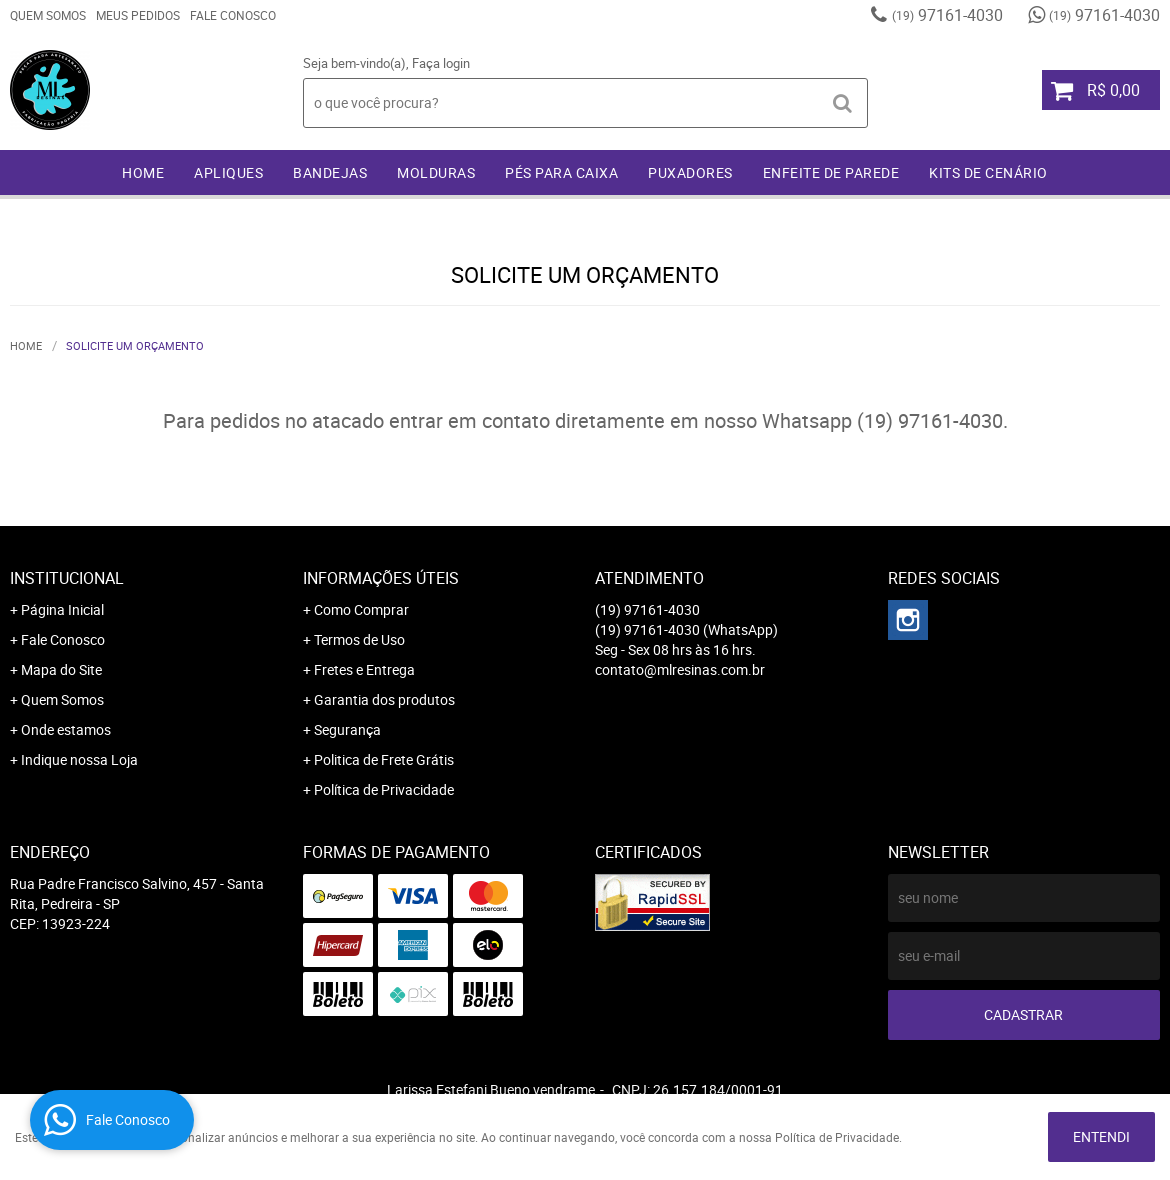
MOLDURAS (436, 172)
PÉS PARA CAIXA (561, 172)
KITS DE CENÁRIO (988, 172)
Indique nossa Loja (79, 759)
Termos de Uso (359, 639)
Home (143, 172)
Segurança (347, 729)
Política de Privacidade (384, 789)
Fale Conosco (233, 15)
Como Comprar (361, 609)
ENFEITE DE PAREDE (831, 172)
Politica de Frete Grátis (384, 759)
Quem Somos (48, 15)
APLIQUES (228, 172)
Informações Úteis (381, 578)
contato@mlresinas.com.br (680, 669)
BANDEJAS (330, 172)
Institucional (67, 578)
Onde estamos (66, 729)
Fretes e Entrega (364, 669)
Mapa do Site (61, 669)
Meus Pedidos (138, 15)
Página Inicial (62, 609)
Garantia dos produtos (384, 699)
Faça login (441, 63)
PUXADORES (690, 172)
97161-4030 (947, 15)
